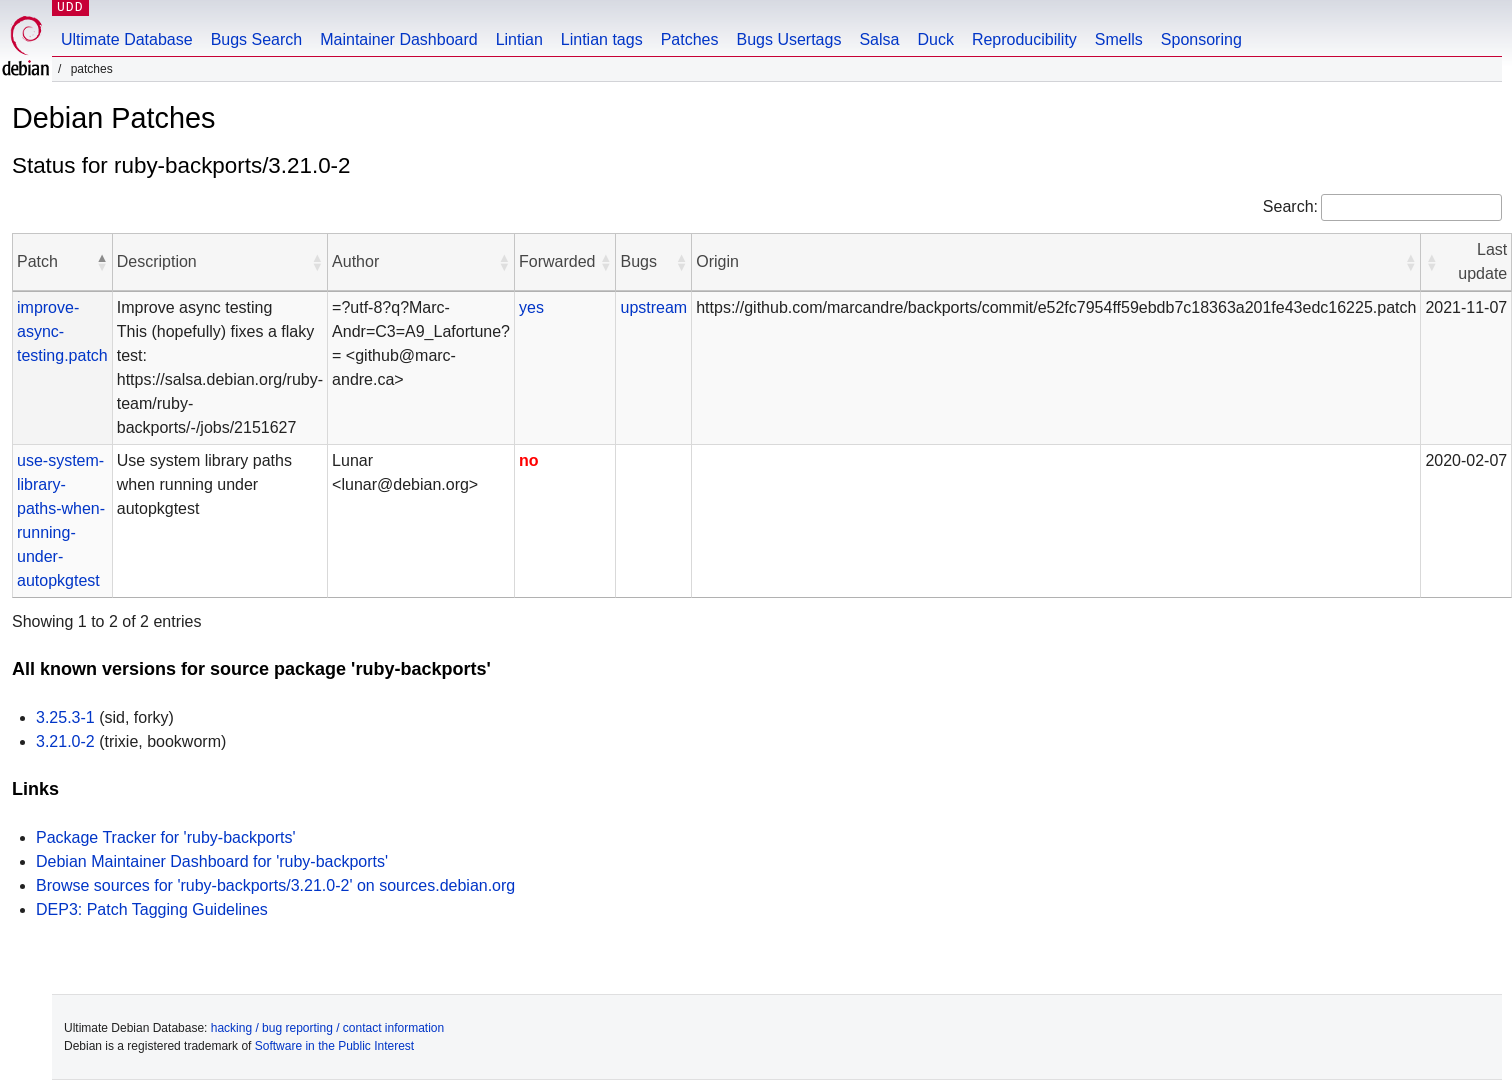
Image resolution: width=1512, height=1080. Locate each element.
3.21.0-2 (65, 741)
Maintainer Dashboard (398, 39)
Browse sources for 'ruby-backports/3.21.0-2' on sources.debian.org (275, 885)
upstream (653, 307)
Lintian (519, 39)
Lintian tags (602, 39)
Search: (1290, 206)
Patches (690, 39)
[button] (102, 262)
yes (531, 307)
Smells (1119, 39)
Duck (935, 39)
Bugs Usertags (788, 39)
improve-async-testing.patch (62, 331)
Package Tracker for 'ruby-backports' (166, 837)
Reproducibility (1024, 39)
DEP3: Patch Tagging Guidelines (152, 909)
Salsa (879, 39)
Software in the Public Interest (334, 1046)
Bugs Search (257, 39)
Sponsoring (1201, 39)
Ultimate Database (127, 39)
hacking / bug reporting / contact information (327, 1028)
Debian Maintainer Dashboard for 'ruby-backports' (212, 861)
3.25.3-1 (65, 717)
